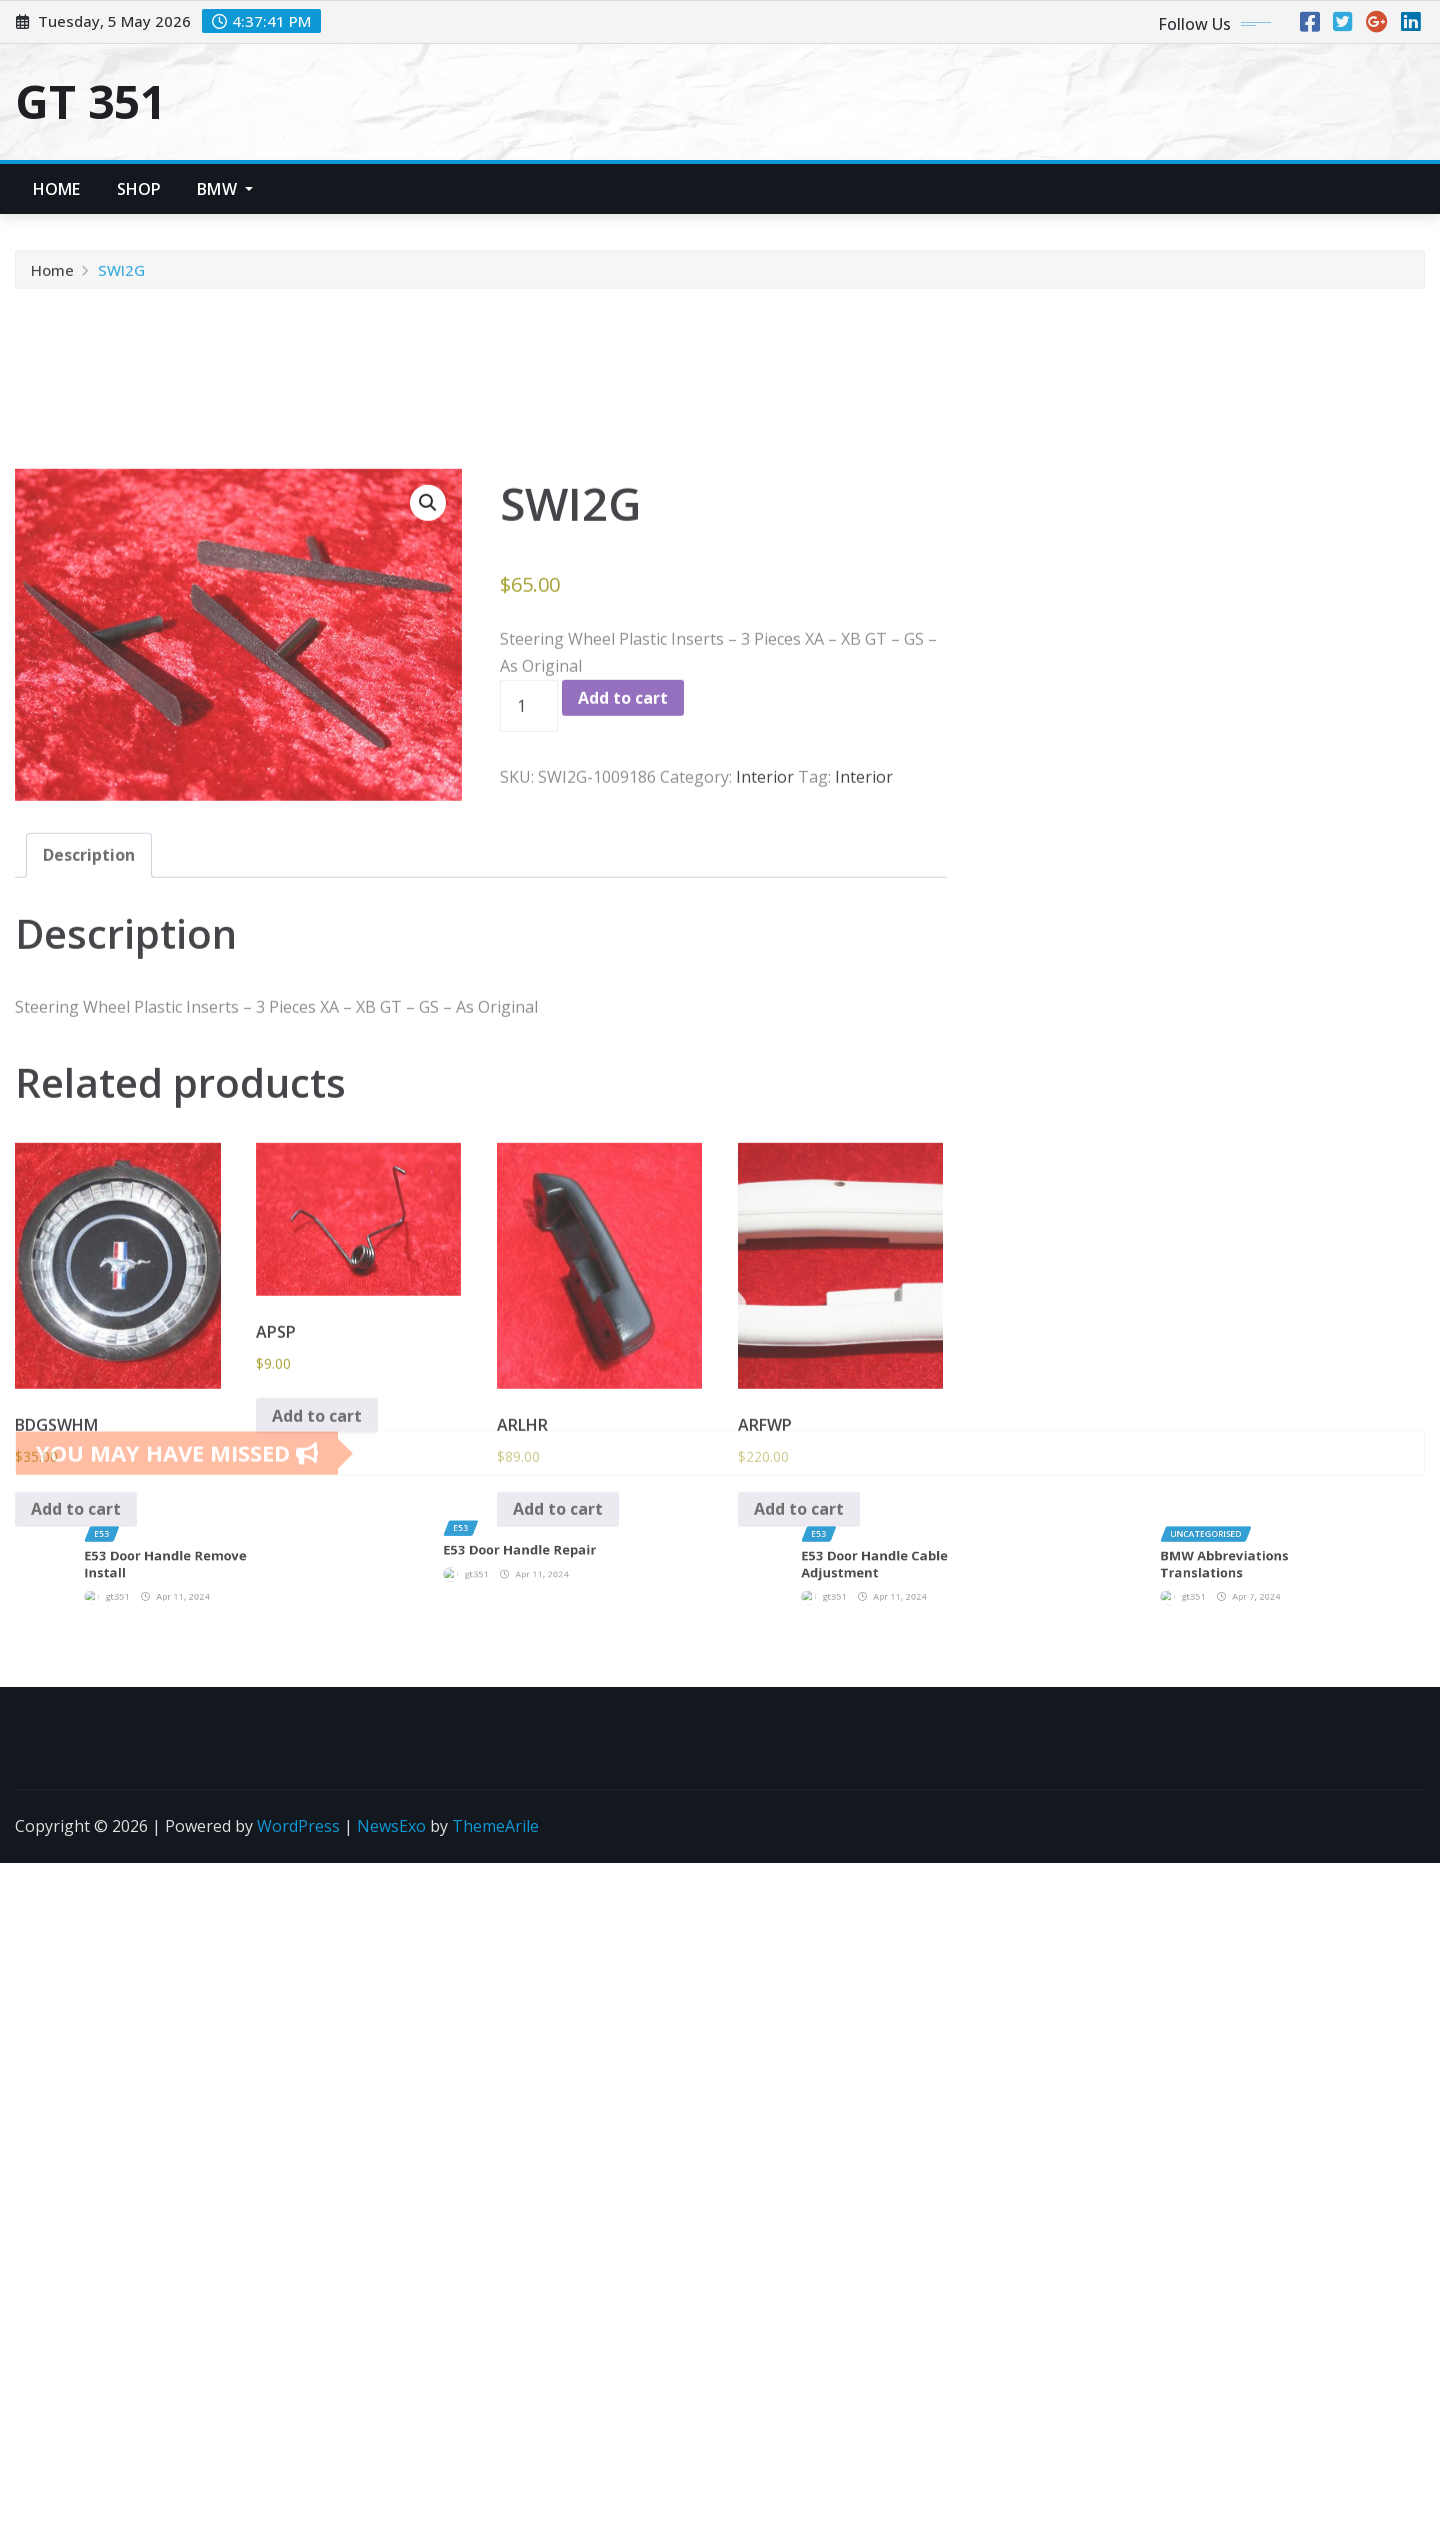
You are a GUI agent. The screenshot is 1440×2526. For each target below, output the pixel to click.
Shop (139, 189)
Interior (765, 1174)
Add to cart (623, 1095)
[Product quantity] (529, 1103)
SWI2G (121, 283)
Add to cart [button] (76, 1906)
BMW (225, 189)
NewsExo (391, 1826)
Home (57, 189)
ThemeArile (495, 1826)
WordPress (298, 1826)
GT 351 (90, 101)
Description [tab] (89, 1252)
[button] (428, 900)
